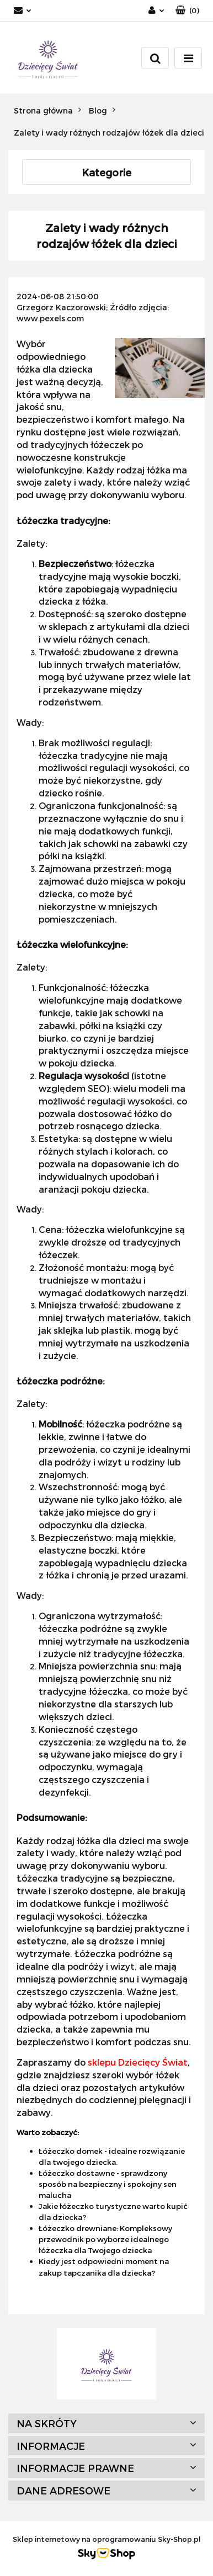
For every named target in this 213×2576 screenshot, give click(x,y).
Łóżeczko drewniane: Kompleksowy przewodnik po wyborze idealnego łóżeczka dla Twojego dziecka (105, 2239)
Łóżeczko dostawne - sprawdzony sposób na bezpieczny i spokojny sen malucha (108, 2184)
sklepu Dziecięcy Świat (138, 2062)
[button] (187, 10)
